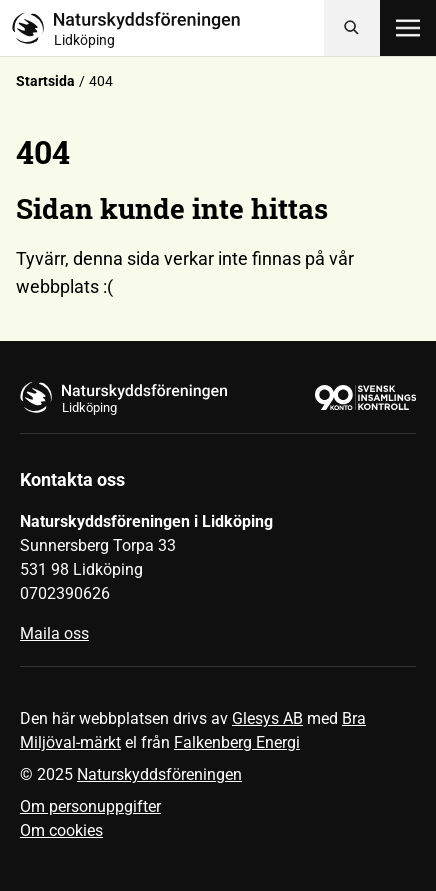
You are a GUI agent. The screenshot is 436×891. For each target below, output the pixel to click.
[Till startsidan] (168, 28)
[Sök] (352, 28)
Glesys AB (267, 718)
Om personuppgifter (90, 806)
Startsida (45, 81)
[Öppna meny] (408, 28)
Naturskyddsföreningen (159, 774)
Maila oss (54, 633)
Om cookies (61, 830)
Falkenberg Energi (237, 742)
